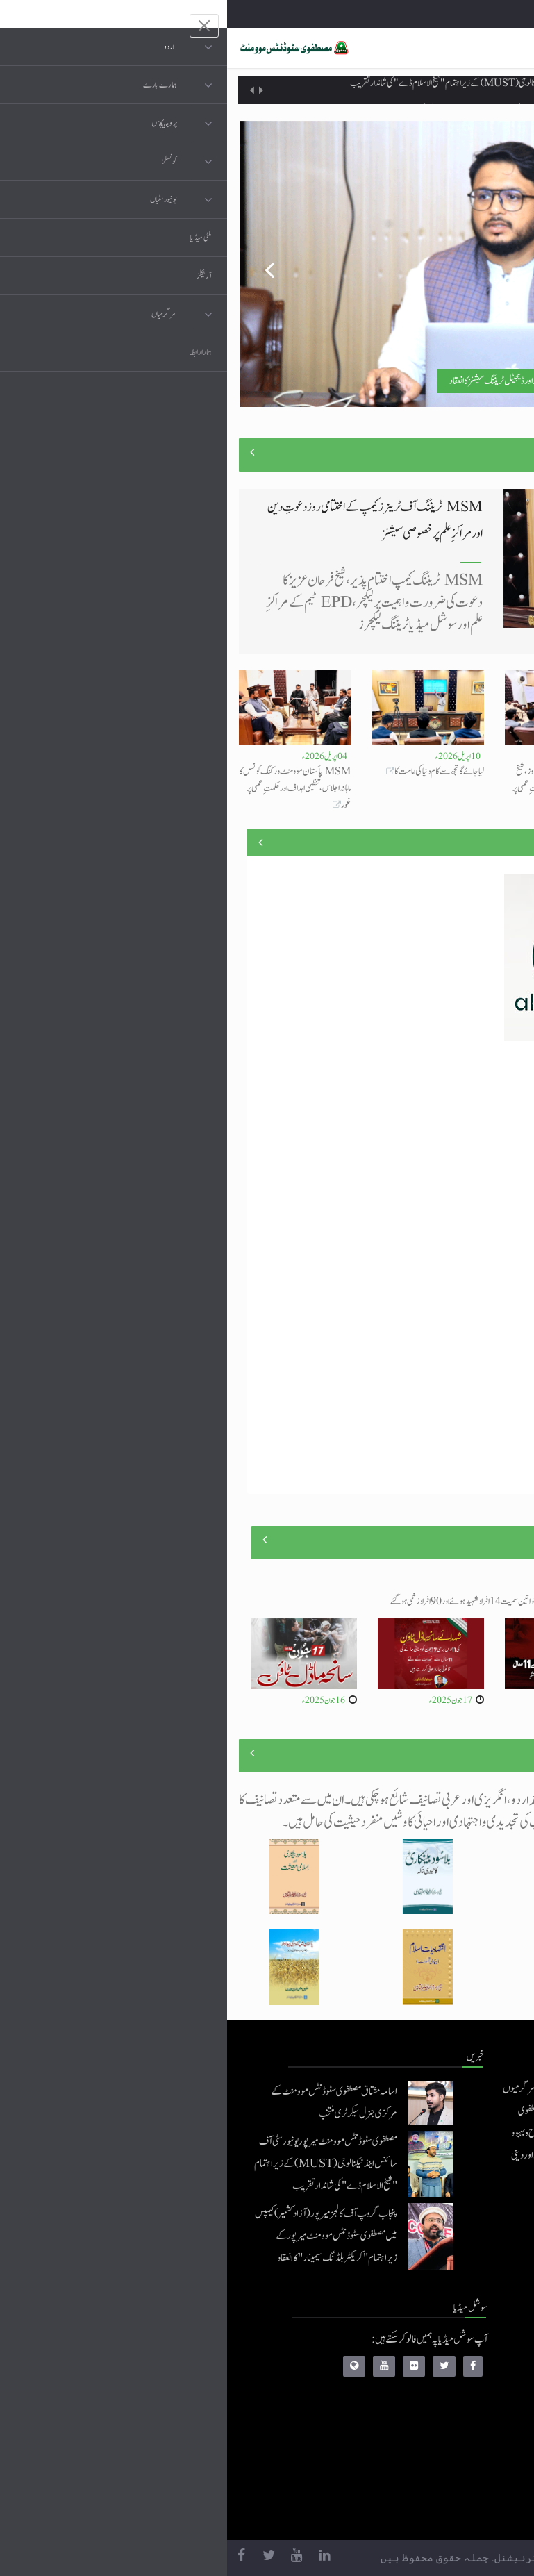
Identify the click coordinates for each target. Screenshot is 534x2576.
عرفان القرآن (429, 2400)
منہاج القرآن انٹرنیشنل (415, 2345)
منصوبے (498, 842)
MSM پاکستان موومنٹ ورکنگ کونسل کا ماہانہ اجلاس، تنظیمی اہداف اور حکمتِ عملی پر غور (68, 788)
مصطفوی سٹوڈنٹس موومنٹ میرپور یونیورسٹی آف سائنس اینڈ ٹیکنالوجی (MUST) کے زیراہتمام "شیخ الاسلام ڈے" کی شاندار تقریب (295, 90)
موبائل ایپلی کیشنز (424, 2373)
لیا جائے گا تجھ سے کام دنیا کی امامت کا (212, 771)
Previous (33, 264)
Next (501, 264)
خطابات (438, 2456)
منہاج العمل (432, 2484)
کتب (442, 2428)
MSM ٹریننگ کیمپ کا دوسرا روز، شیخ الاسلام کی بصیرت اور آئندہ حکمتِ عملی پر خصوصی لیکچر (337, 788)
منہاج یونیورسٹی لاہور (419, 2511)
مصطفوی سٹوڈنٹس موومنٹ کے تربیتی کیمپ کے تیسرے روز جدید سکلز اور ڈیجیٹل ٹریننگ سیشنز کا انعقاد (358, 381)
